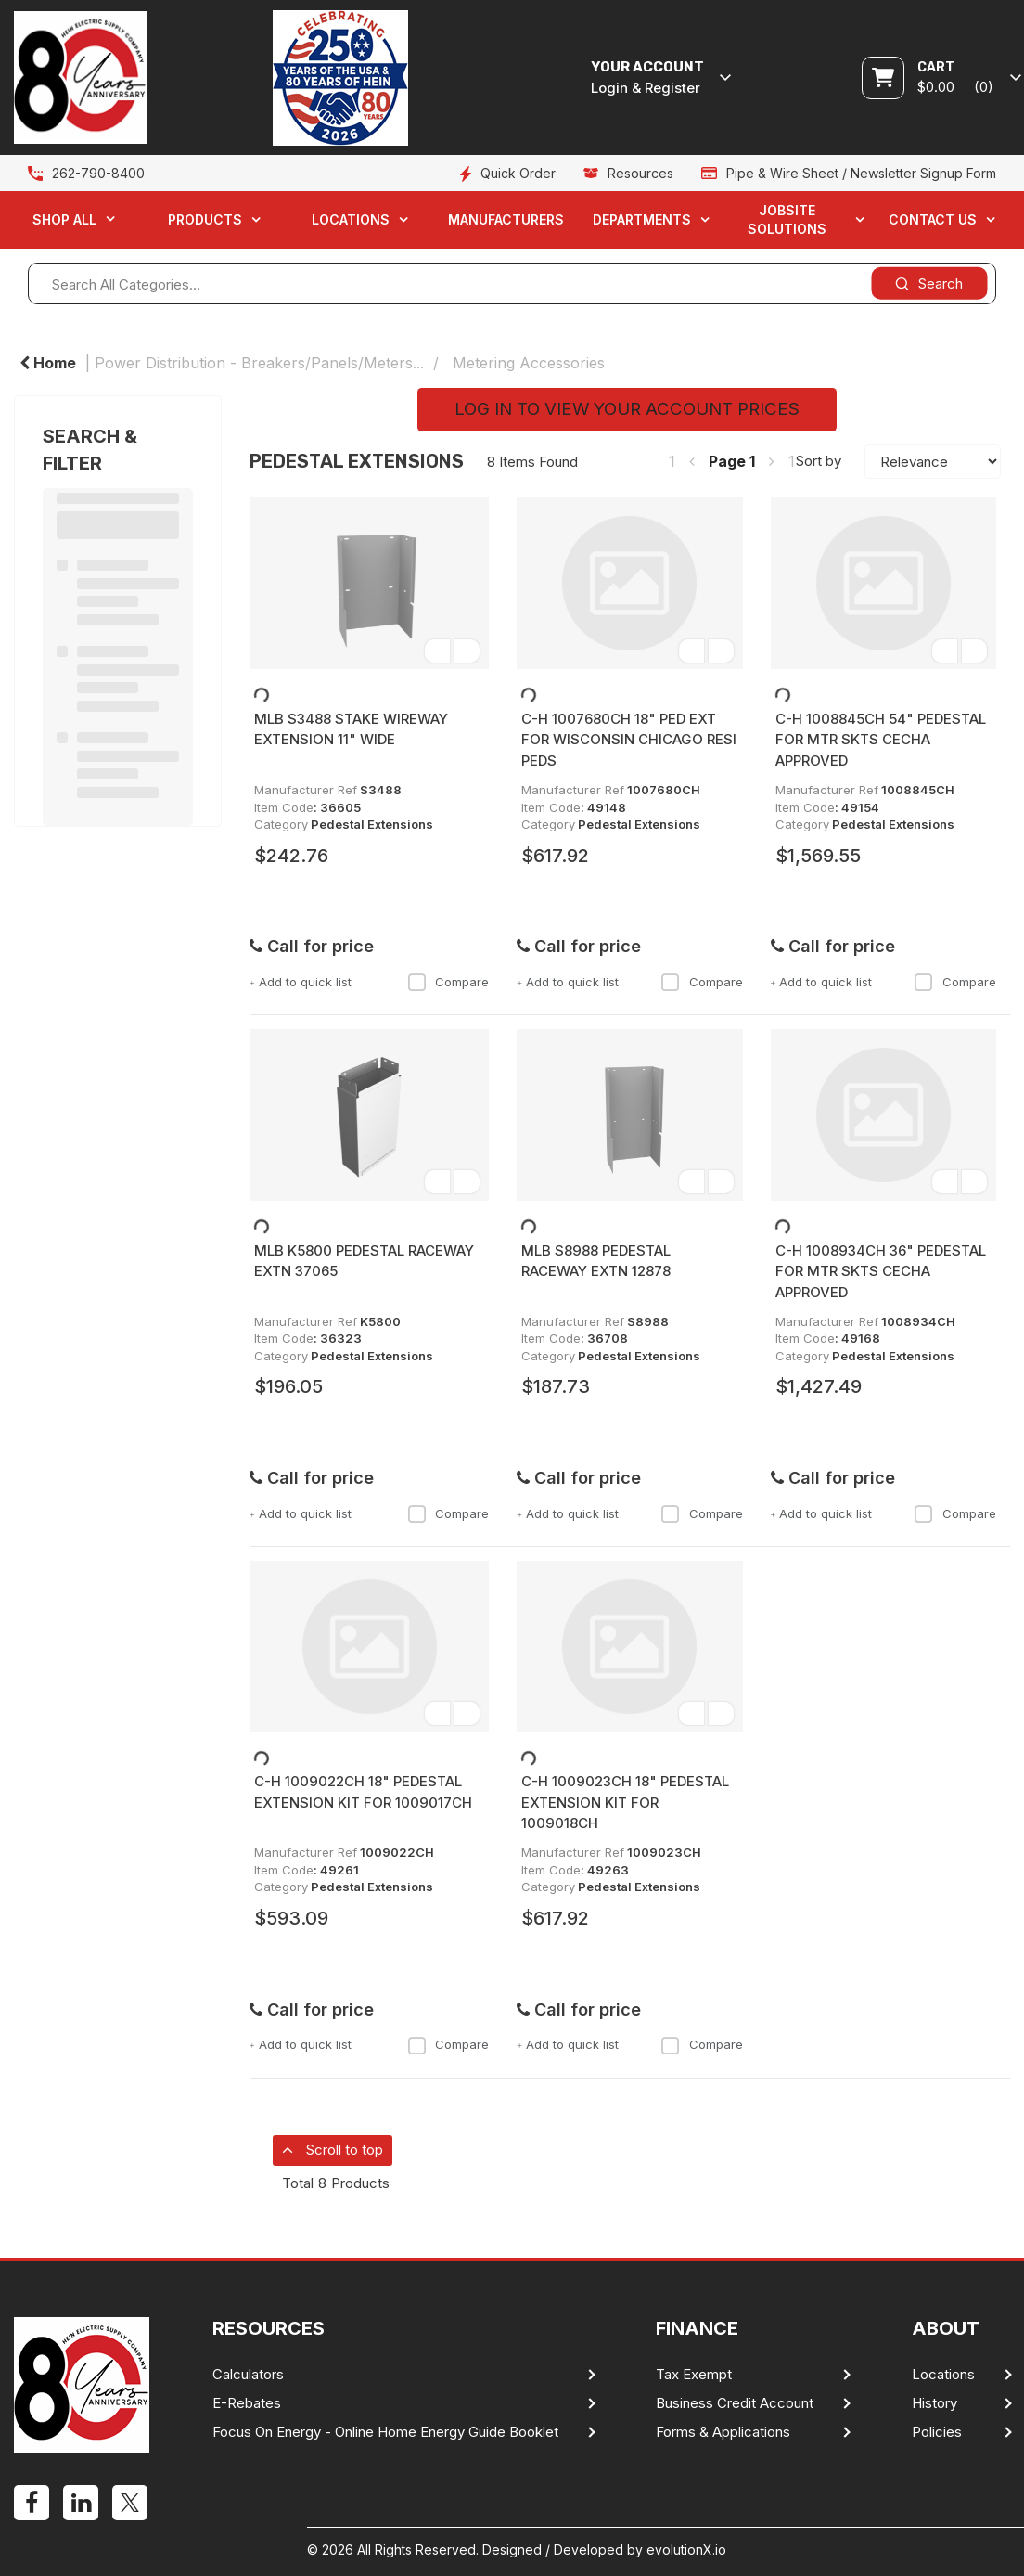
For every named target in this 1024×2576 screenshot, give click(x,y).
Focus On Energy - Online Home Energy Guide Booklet (385, 2432)
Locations (351, 219)
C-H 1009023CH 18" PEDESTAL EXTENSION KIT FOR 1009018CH (625, 1802)
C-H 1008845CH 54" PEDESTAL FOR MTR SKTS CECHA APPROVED (880, 739)
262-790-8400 (98, 173)
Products (205, 219)
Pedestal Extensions (372, 824)
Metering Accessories (529, 363)
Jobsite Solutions (787, 219)
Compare (448, 981)
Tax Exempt (694, 2374)
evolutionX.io (686, 2549)
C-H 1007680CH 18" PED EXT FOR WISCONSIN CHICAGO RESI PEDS (628, 739)
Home (47, 363)
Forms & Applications (723, 2432)
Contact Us (933, 219)
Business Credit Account (734, 2403)
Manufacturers (506, 219)
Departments (642, 219)
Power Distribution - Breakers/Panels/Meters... (259, 363)
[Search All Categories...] (512, 283)
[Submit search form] (929, 283)
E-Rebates (246, 2403)
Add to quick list (301, 981)
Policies (937, 2432)
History (934, 2403)
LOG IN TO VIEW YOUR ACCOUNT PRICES (627, 408)
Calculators (248, 2374)
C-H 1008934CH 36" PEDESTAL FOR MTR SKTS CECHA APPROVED (880, 1271)
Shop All (64, 219)
